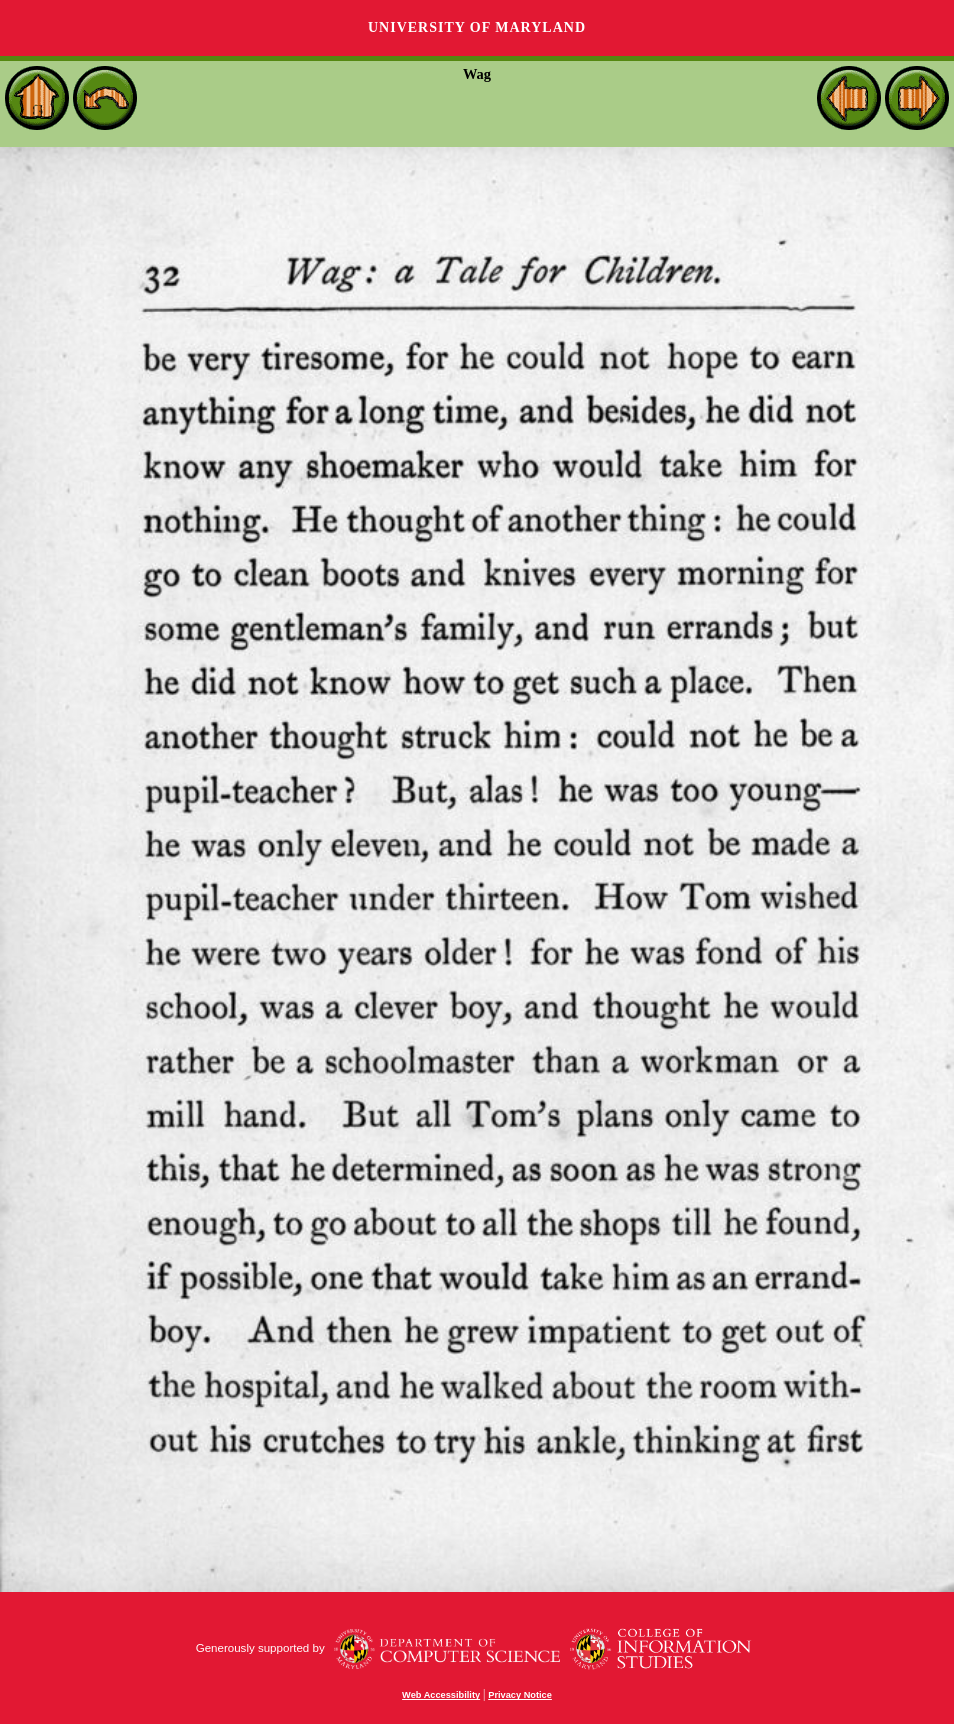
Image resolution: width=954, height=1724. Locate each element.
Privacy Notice (520, 1695)
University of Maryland (477, 27)
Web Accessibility (441, 1695)
